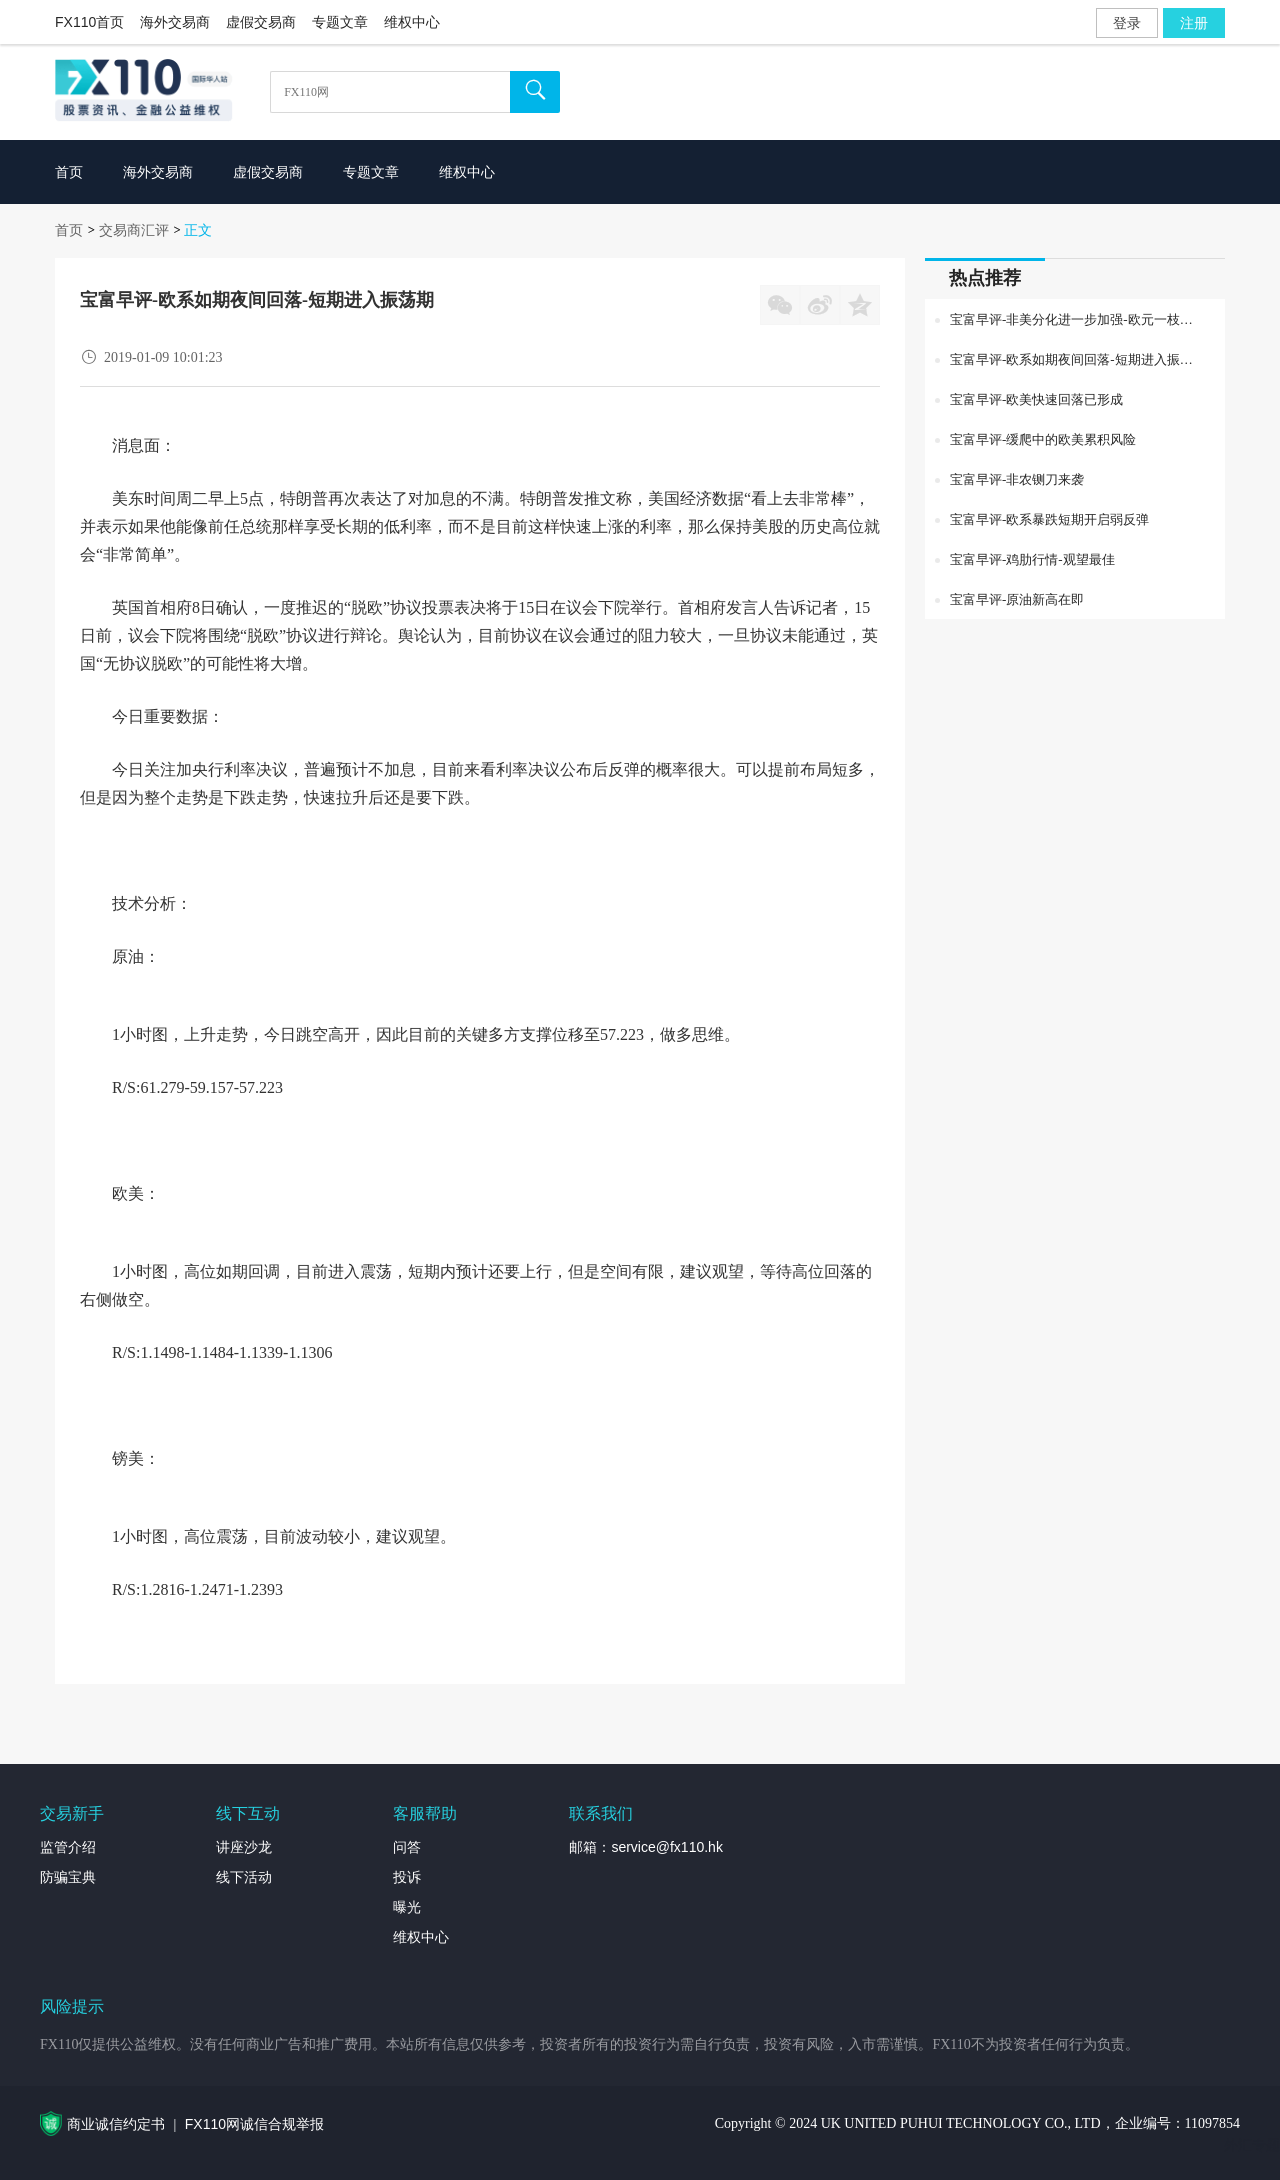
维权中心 (412, 22)
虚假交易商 (261, 22)
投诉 (407, 1877)
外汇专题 (1252, 2145)
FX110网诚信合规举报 (254, 2124)
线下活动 (244, 1877)
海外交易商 (175, 22)
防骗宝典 (68, 1877)
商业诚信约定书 (116, 2124)
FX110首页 (89, 22)
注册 (1194, 23)
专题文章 (340, 22)
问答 (407, 1847)
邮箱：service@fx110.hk (645, 1847)
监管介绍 (68, 1847)
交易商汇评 (134, 230)
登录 (1127, 23)
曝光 (407, 1907)
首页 (69, 230)
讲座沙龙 (244, 1847)
